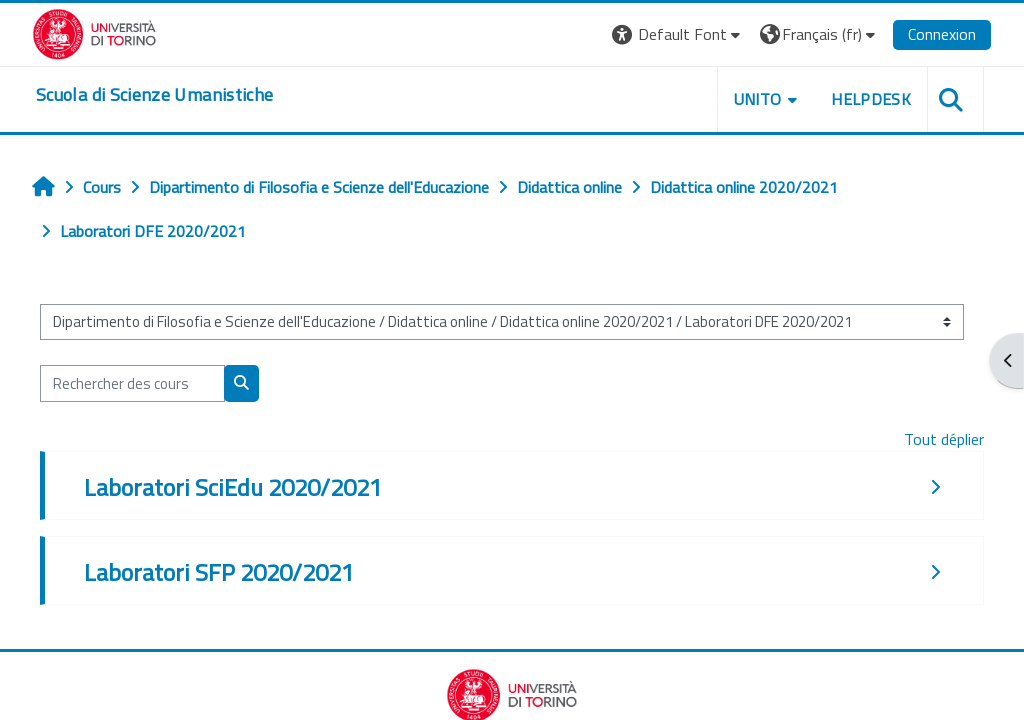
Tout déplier (944, 439)
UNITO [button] (758, 99)
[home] (154, 95)
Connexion (942, 34)
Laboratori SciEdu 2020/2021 (233, 487)
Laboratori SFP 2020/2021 (219, 572)
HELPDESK (871, 99)
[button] (678, 34)
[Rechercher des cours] (132, 383)
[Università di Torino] (94, 32)
